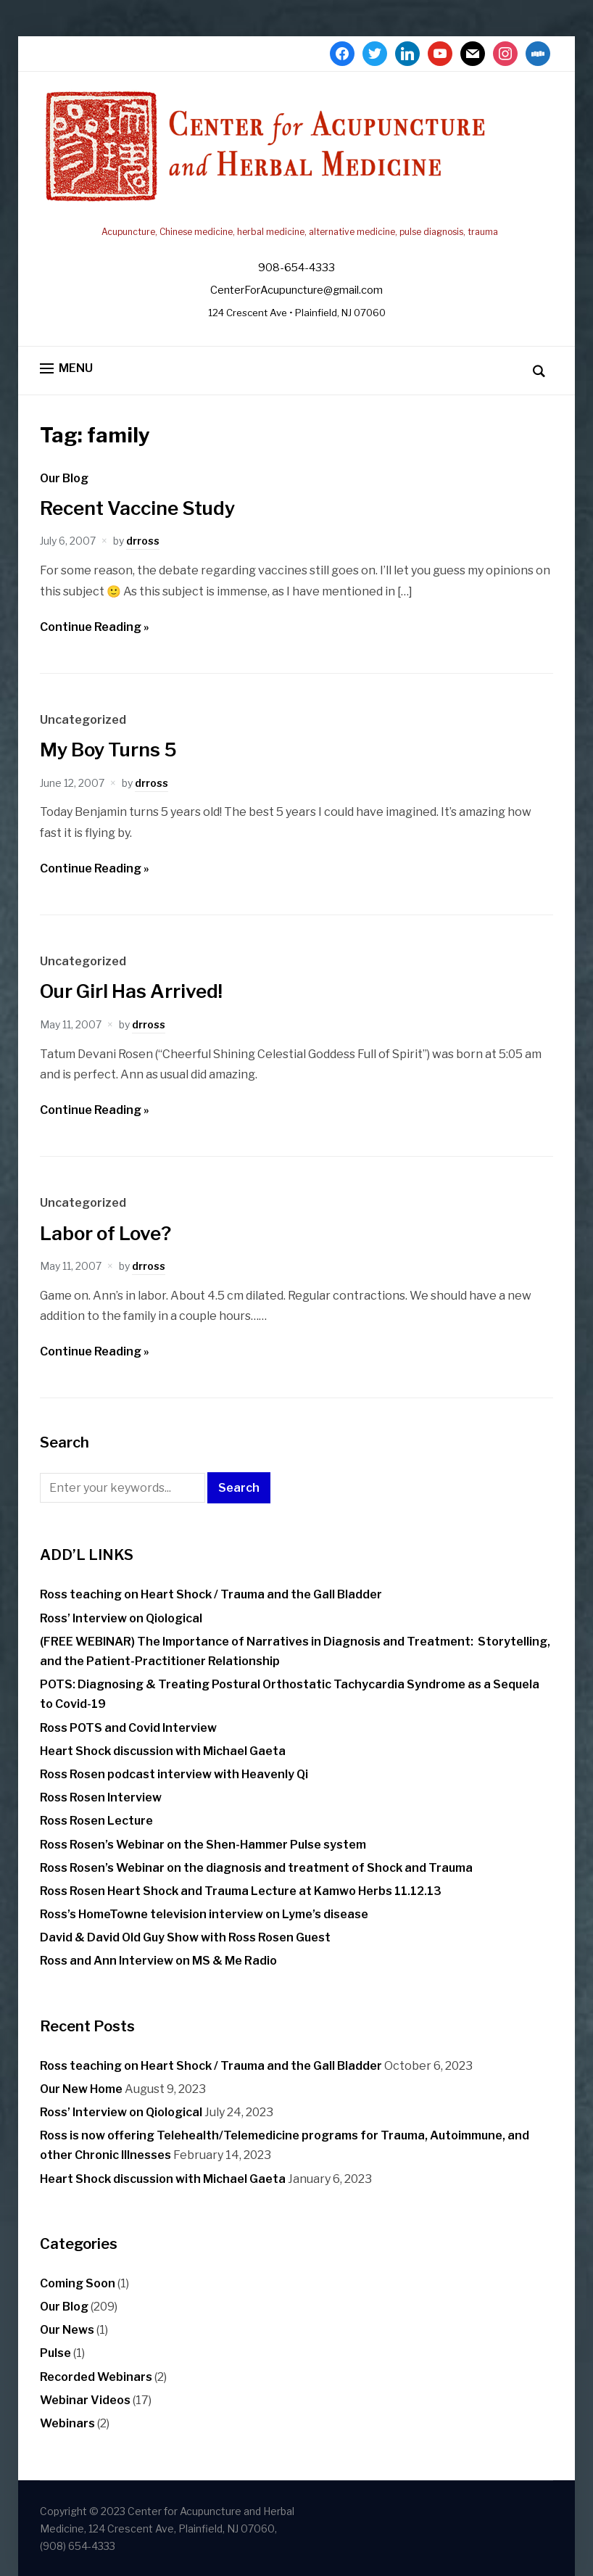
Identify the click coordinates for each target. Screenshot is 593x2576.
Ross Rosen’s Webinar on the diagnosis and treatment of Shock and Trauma (256, 1868)
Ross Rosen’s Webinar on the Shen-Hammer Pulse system (203, 1845)
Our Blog (64, 478)
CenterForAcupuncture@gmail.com (296, 290)
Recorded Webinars (96, 2377)
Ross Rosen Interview (101, 1797)
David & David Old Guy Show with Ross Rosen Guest (185, 1937)
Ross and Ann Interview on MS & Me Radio (158, 1961)
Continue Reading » (94, 627)
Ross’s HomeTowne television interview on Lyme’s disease (204, 1914)
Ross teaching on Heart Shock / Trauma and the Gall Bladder (211, 1594)
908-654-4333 (296, 267)
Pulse (55, 2353)
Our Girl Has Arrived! (131, 991)
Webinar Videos (85, 2400)
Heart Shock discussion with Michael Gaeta (163, 1751)
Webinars (67, 2423)
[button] (66, 369)
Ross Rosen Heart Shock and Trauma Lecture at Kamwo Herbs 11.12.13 (240, 1891)
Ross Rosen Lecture (96, 1821)
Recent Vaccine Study (137, 508)
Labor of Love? (105, 1233)
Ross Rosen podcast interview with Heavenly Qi (174, 1774)
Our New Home (81, 2089)
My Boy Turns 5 (108, 749)
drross (142, 540)
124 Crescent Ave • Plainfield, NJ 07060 (297, 312)
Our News (67, 2330)
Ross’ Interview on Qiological (121, 1618)
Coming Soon (77, 2283)
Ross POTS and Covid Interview (128, 1728)
